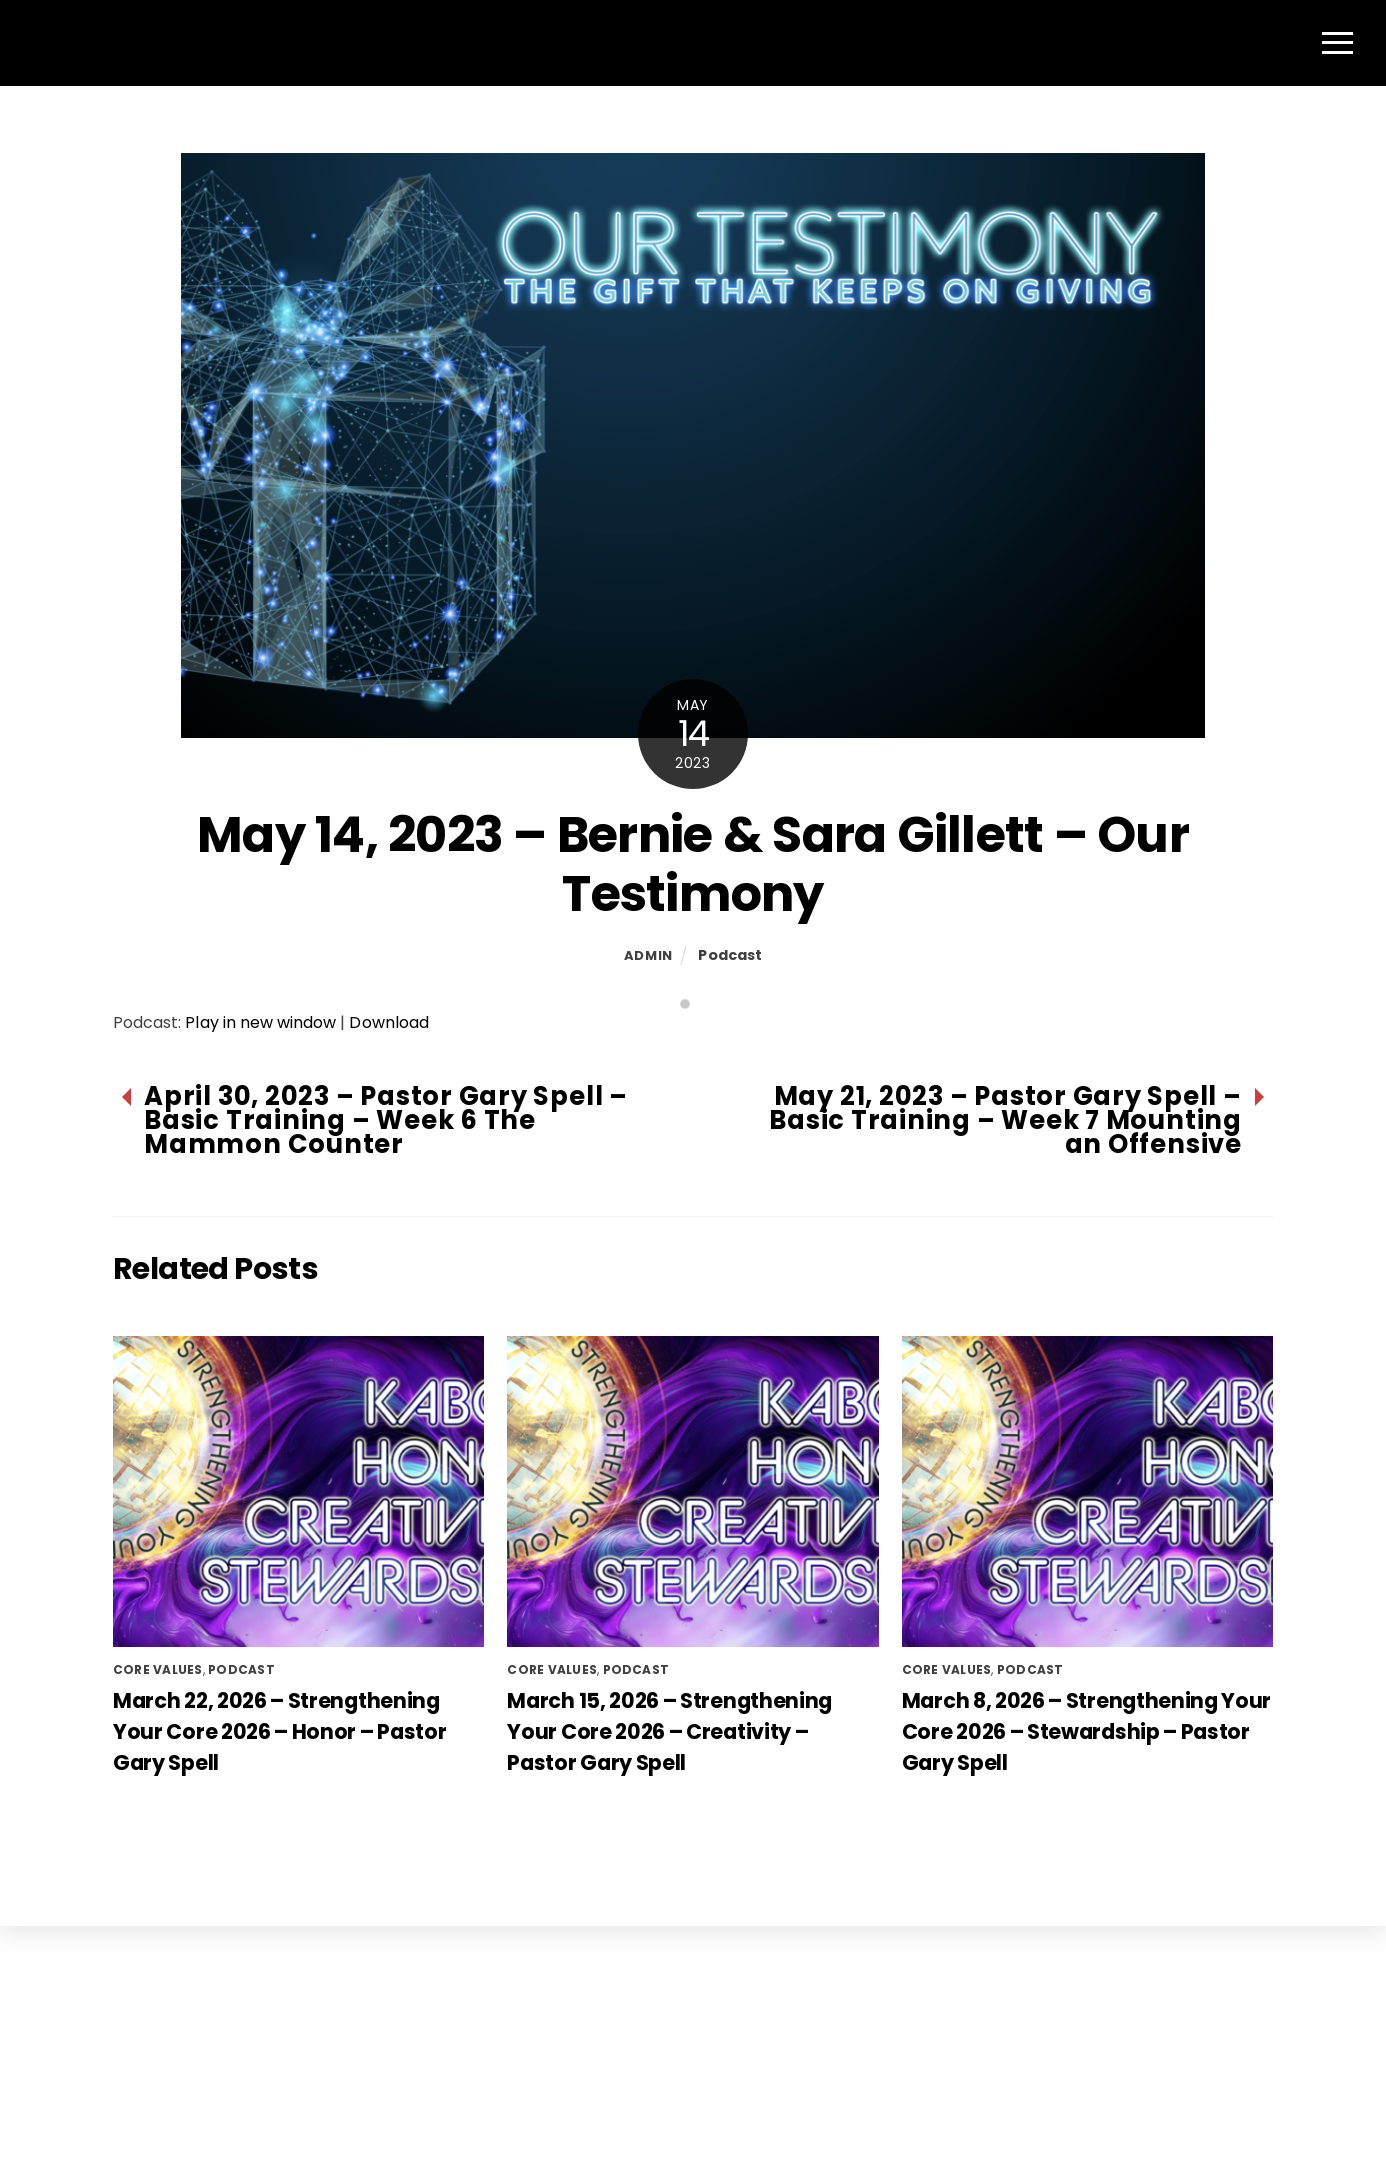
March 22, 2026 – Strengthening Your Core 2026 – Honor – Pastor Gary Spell (279, 1741)
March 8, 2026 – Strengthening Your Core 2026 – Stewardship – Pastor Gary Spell (1086, 1741)
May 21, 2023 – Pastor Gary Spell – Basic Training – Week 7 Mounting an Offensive (1005, 1131)
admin (648, 965)
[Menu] (1337, 48)
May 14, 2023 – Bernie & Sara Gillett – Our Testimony (693, 874)
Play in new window (260, 1033)
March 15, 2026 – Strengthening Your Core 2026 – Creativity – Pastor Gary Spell (669, 1741)
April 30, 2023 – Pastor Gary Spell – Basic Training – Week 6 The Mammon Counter (386, 1131)
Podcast (730, 965)
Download (388, 1033)
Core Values (158, 1679)
